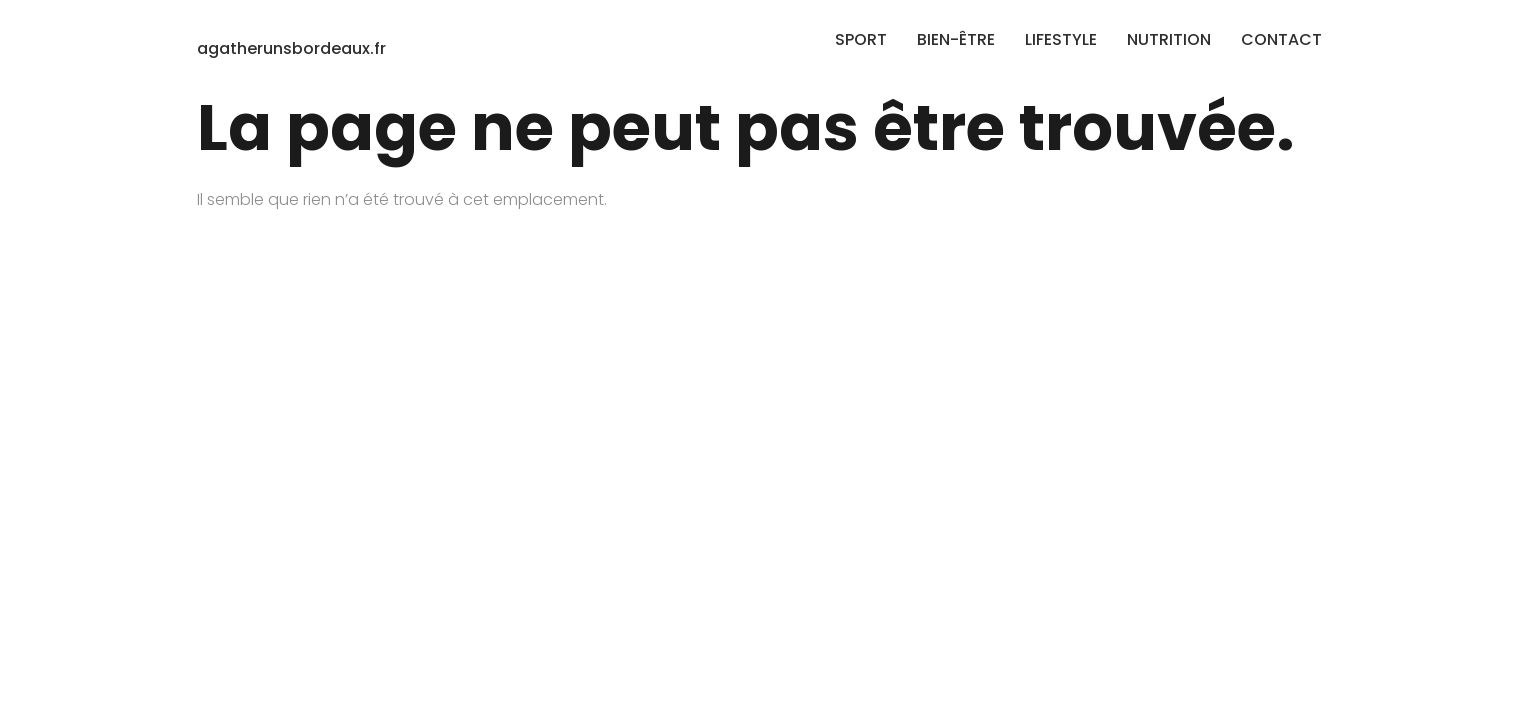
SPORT (861, 39)
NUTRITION (1169, 39)
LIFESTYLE (1061, 39)
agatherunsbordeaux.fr (291, 48)
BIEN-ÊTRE (956, 39)
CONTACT (1281, 39)
